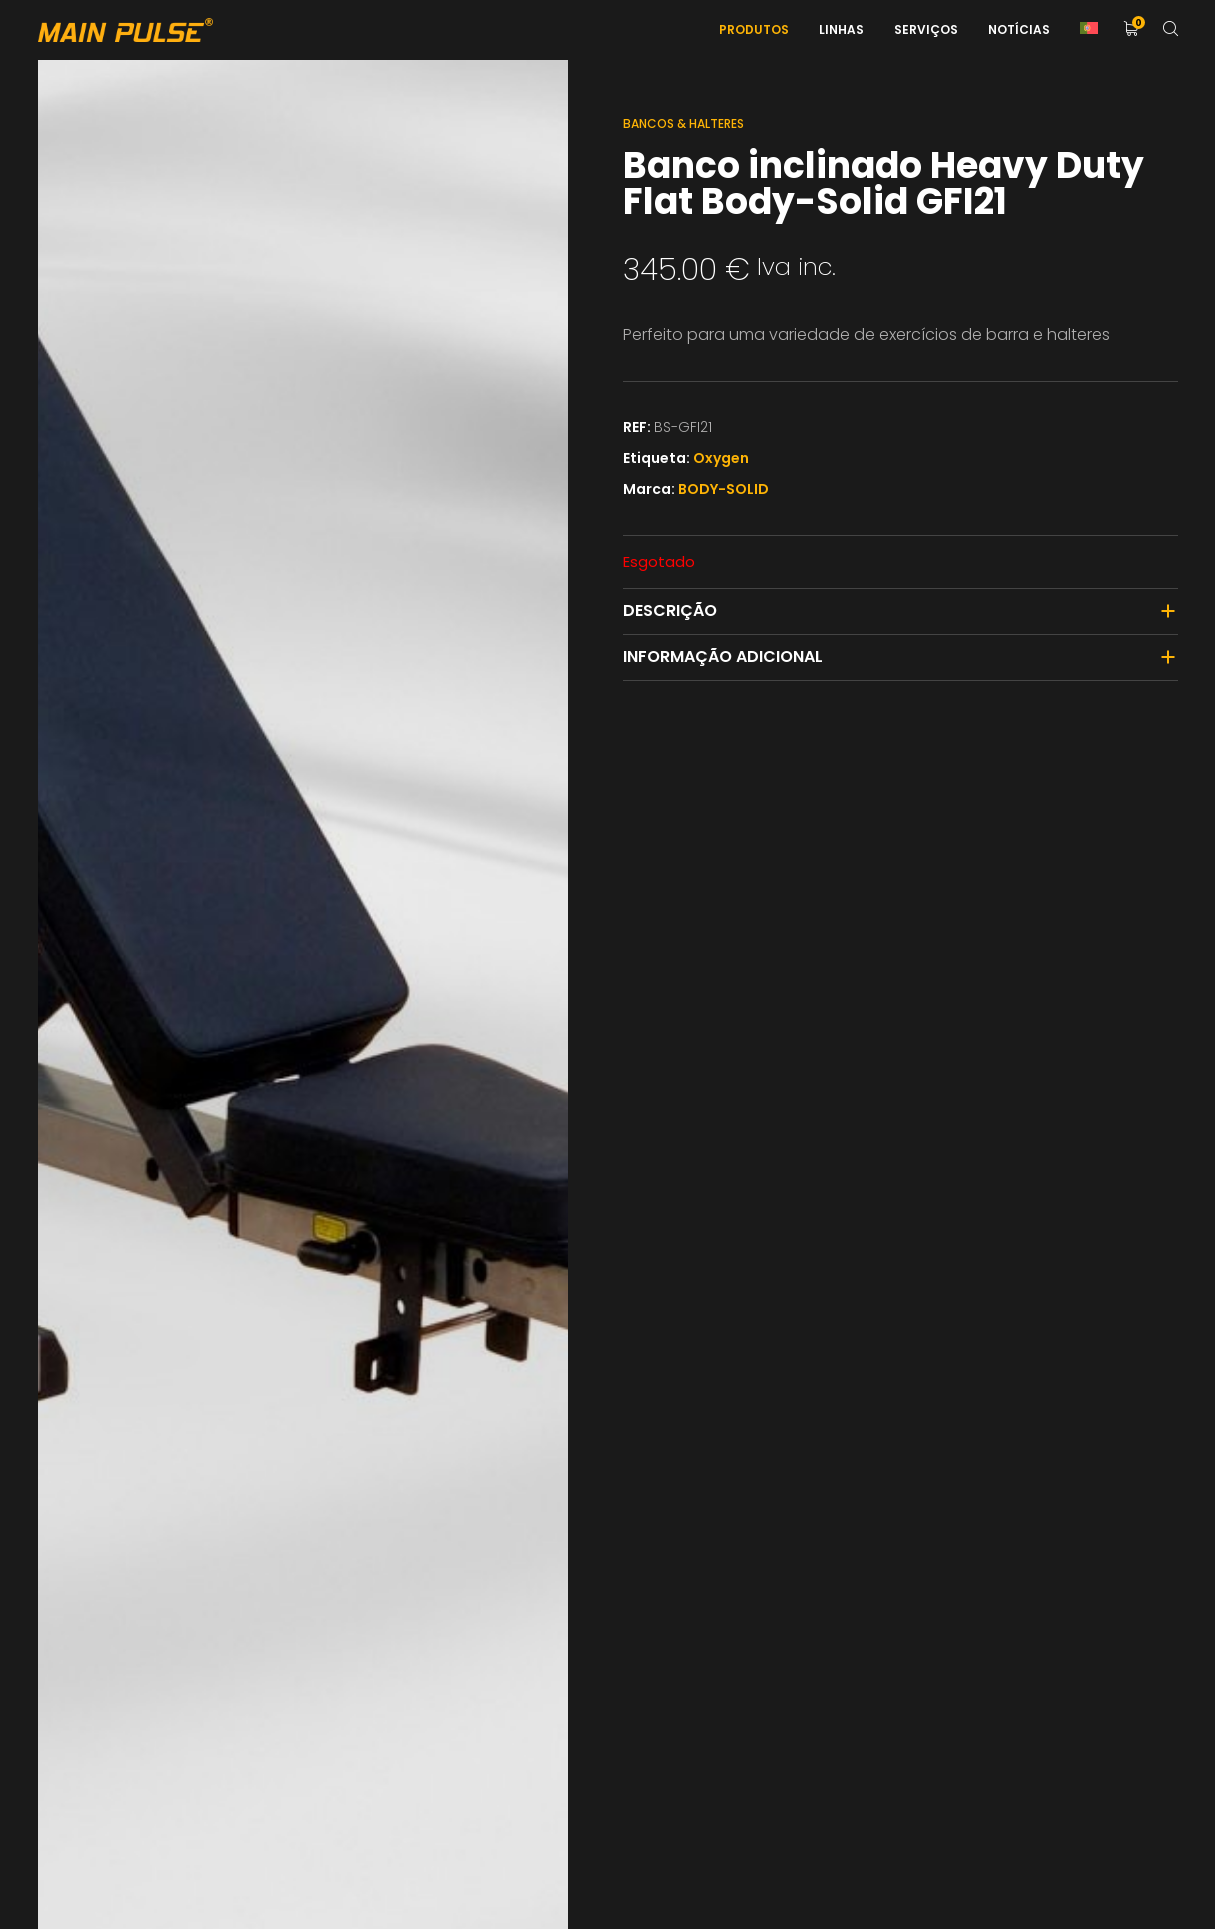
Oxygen (721, 458)
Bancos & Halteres (683, 123)
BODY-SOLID (723, 489)
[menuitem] (1089, 30)
